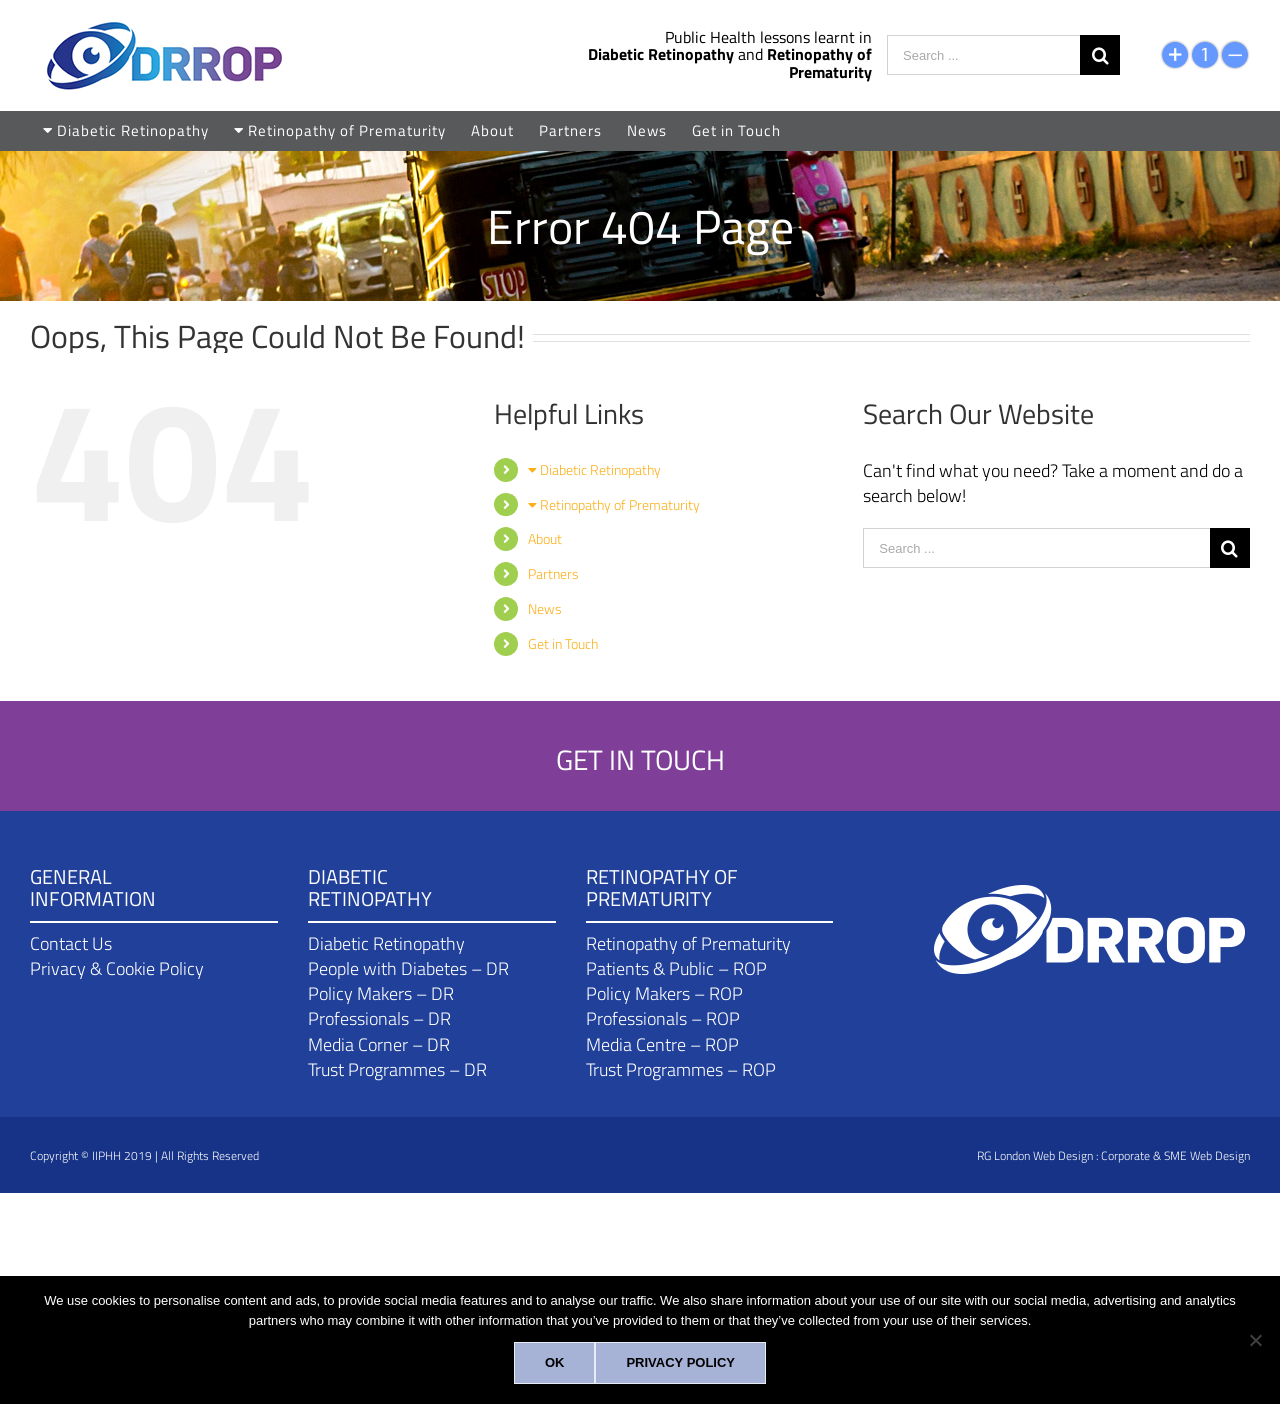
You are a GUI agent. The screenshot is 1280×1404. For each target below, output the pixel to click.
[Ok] (555, 1363)
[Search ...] (983, 55)
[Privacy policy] (680, 1363)
